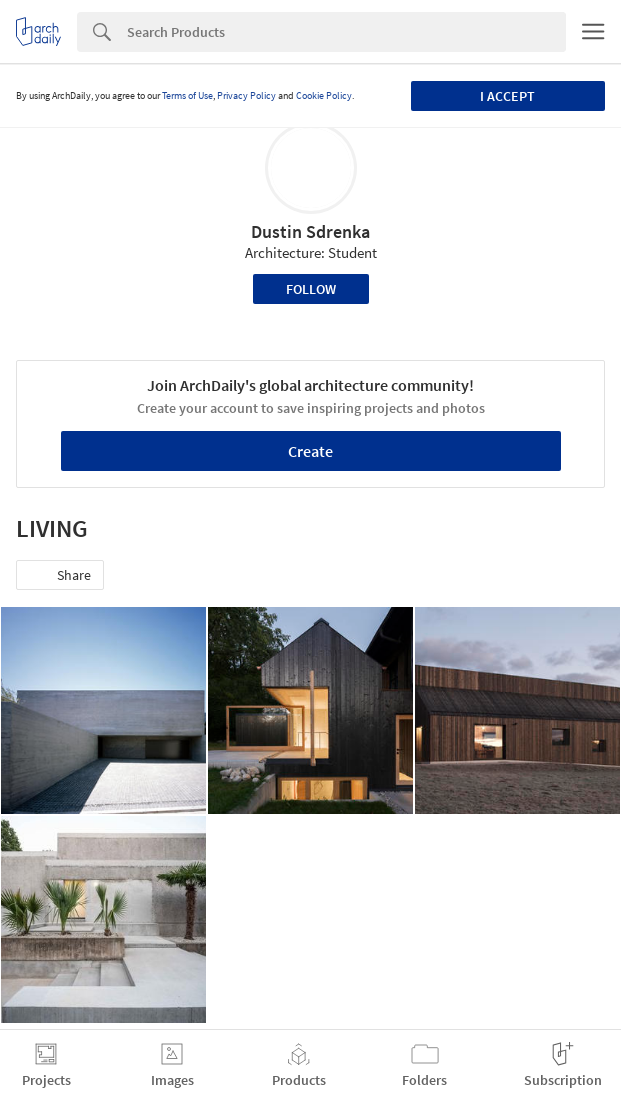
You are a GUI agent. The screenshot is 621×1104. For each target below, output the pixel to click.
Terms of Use (187, 95)
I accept (507, 96)
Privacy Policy (246, 95)
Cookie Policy (324, 95)
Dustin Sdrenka (310, 231)
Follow (311, 289)
